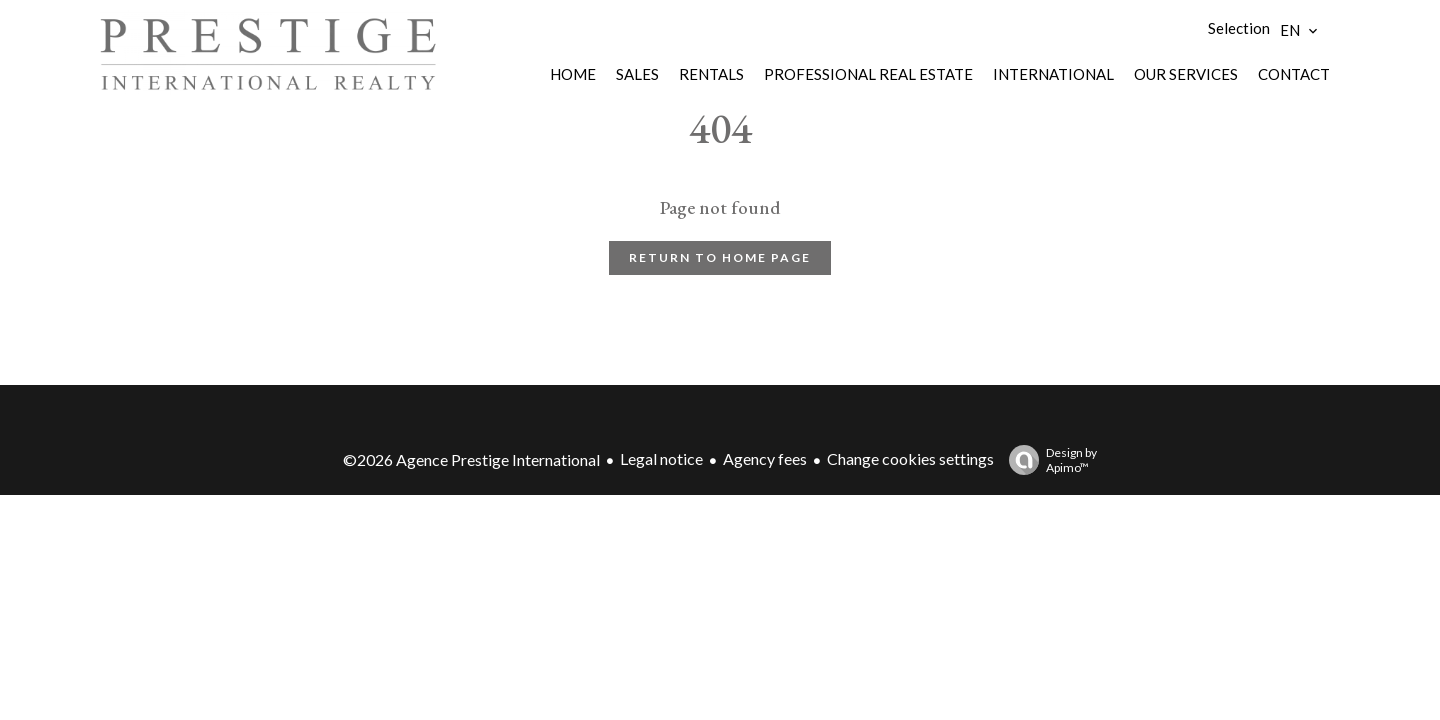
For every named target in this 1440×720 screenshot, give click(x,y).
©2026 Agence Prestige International (471, 459)
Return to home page (720, 257)
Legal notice (661, 458)
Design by (1048, 460)
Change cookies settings (910, 458)
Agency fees (765, 458)
